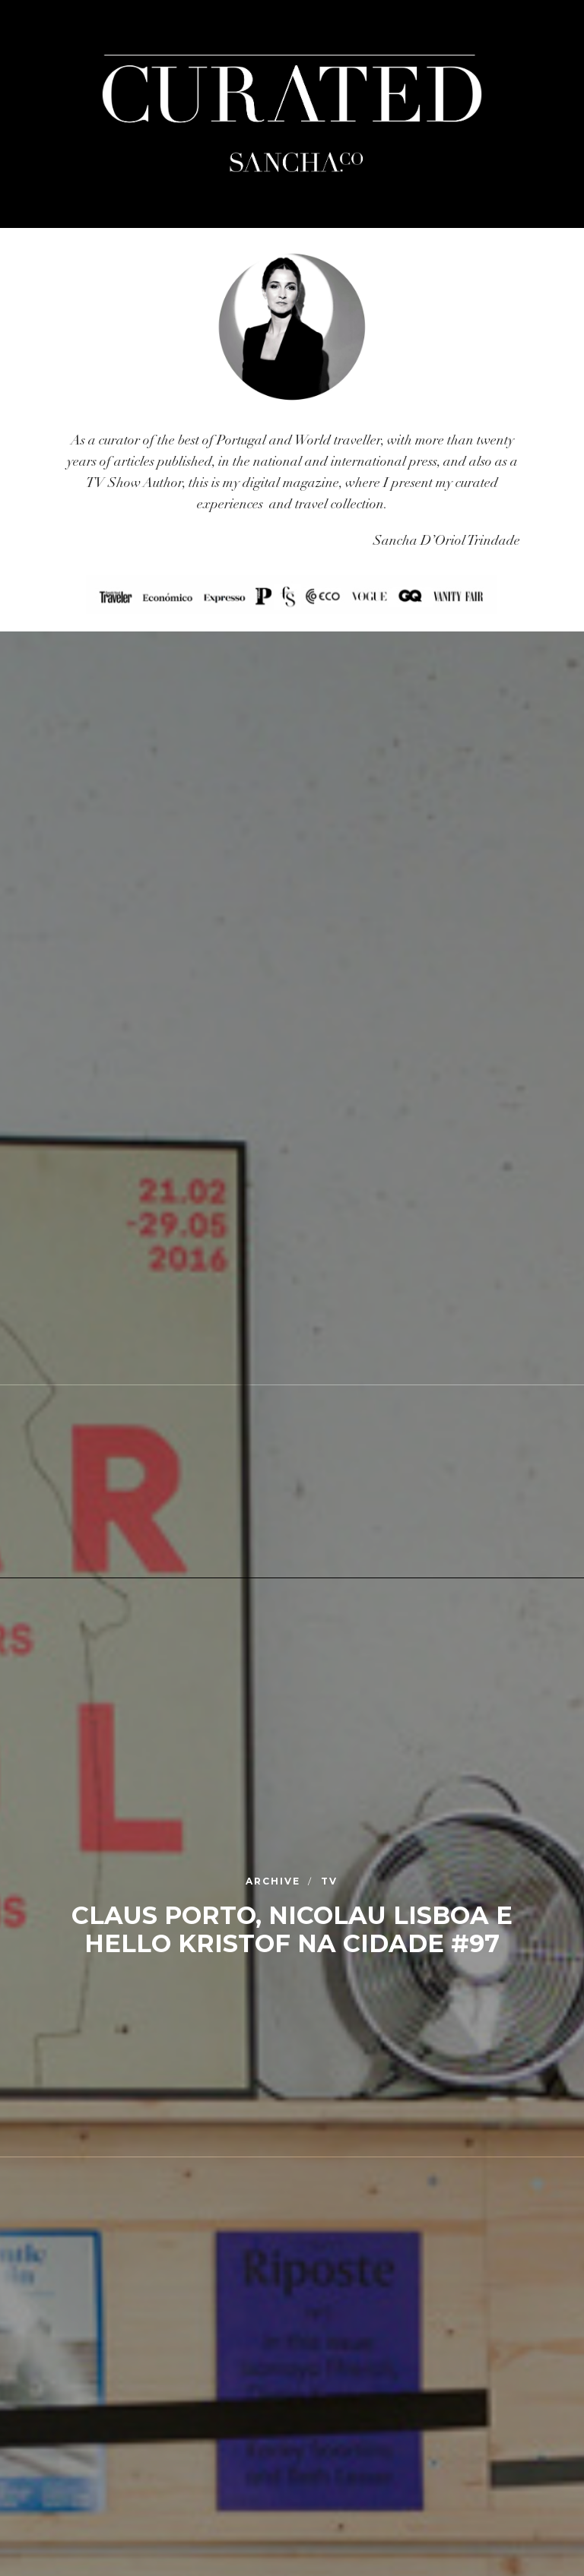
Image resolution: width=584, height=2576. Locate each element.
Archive (275, 1882)
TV (329, 1882)
